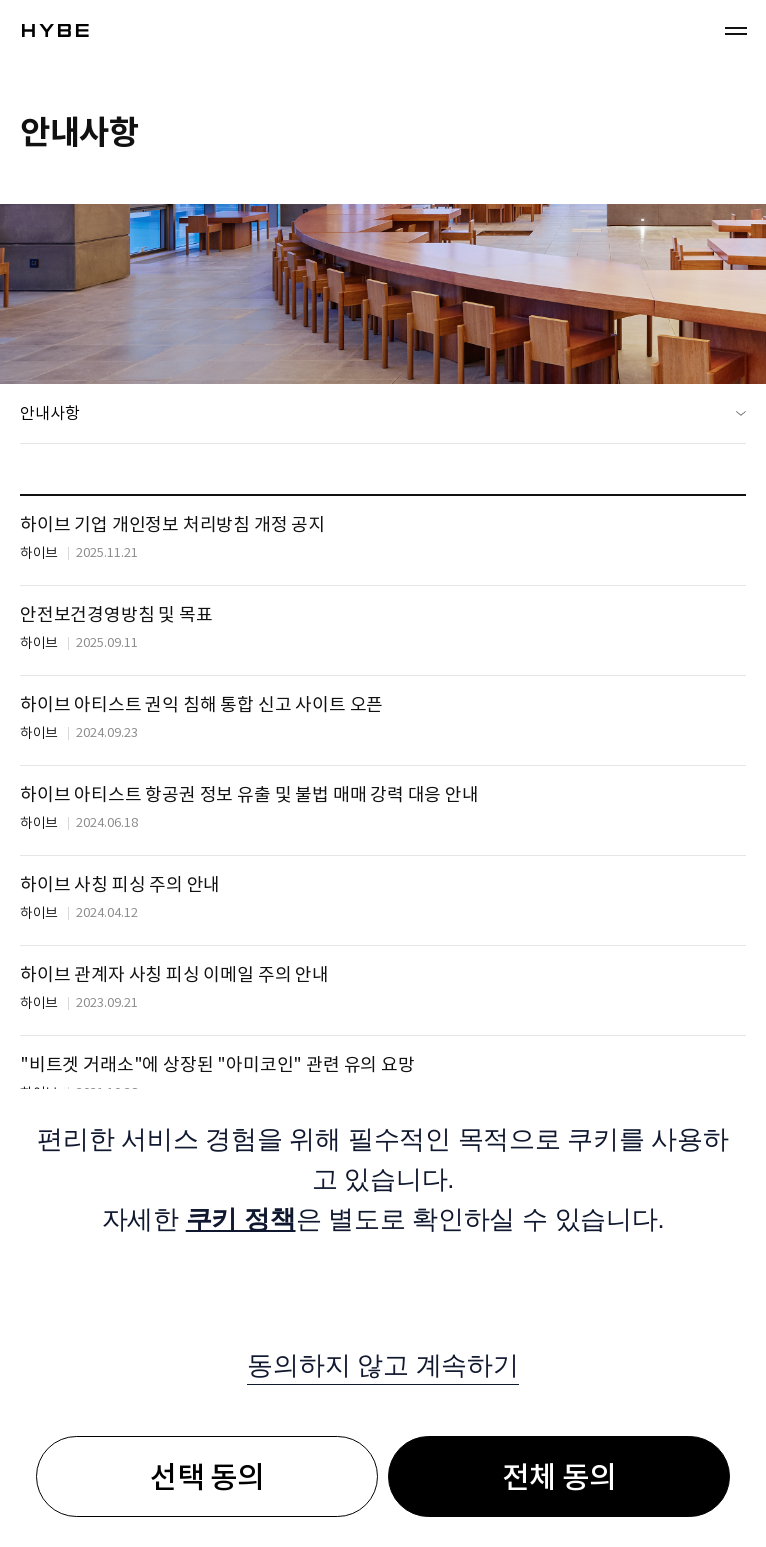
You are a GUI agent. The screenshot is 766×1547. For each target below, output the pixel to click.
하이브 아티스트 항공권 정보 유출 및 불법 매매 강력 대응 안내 (249, 794)
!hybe (55, 30)
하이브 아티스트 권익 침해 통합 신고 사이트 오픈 (201, 704)
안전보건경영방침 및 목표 (116, 614)
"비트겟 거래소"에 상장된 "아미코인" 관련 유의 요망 (217, 1064)
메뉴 (736, 30)
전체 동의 (559, 1477)
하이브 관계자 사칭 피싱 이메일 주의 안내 (174, 974)
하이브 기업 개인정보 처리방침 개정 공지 (172, 524)
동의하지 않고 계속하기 (382, 1365)
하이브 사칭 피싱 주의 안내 (120, 884)
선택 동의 (207, 1477)
